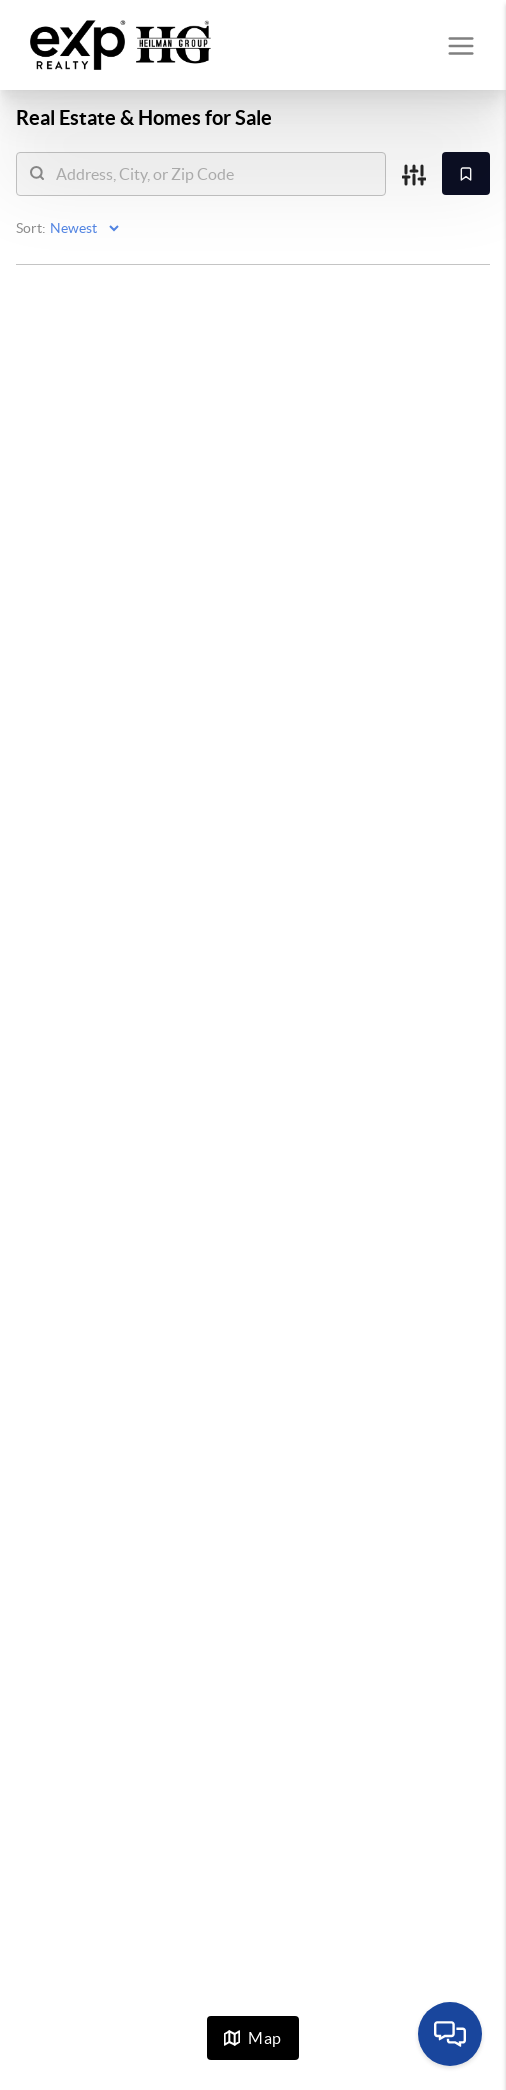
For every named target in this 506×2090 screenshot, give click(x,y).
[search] (213, 174)
